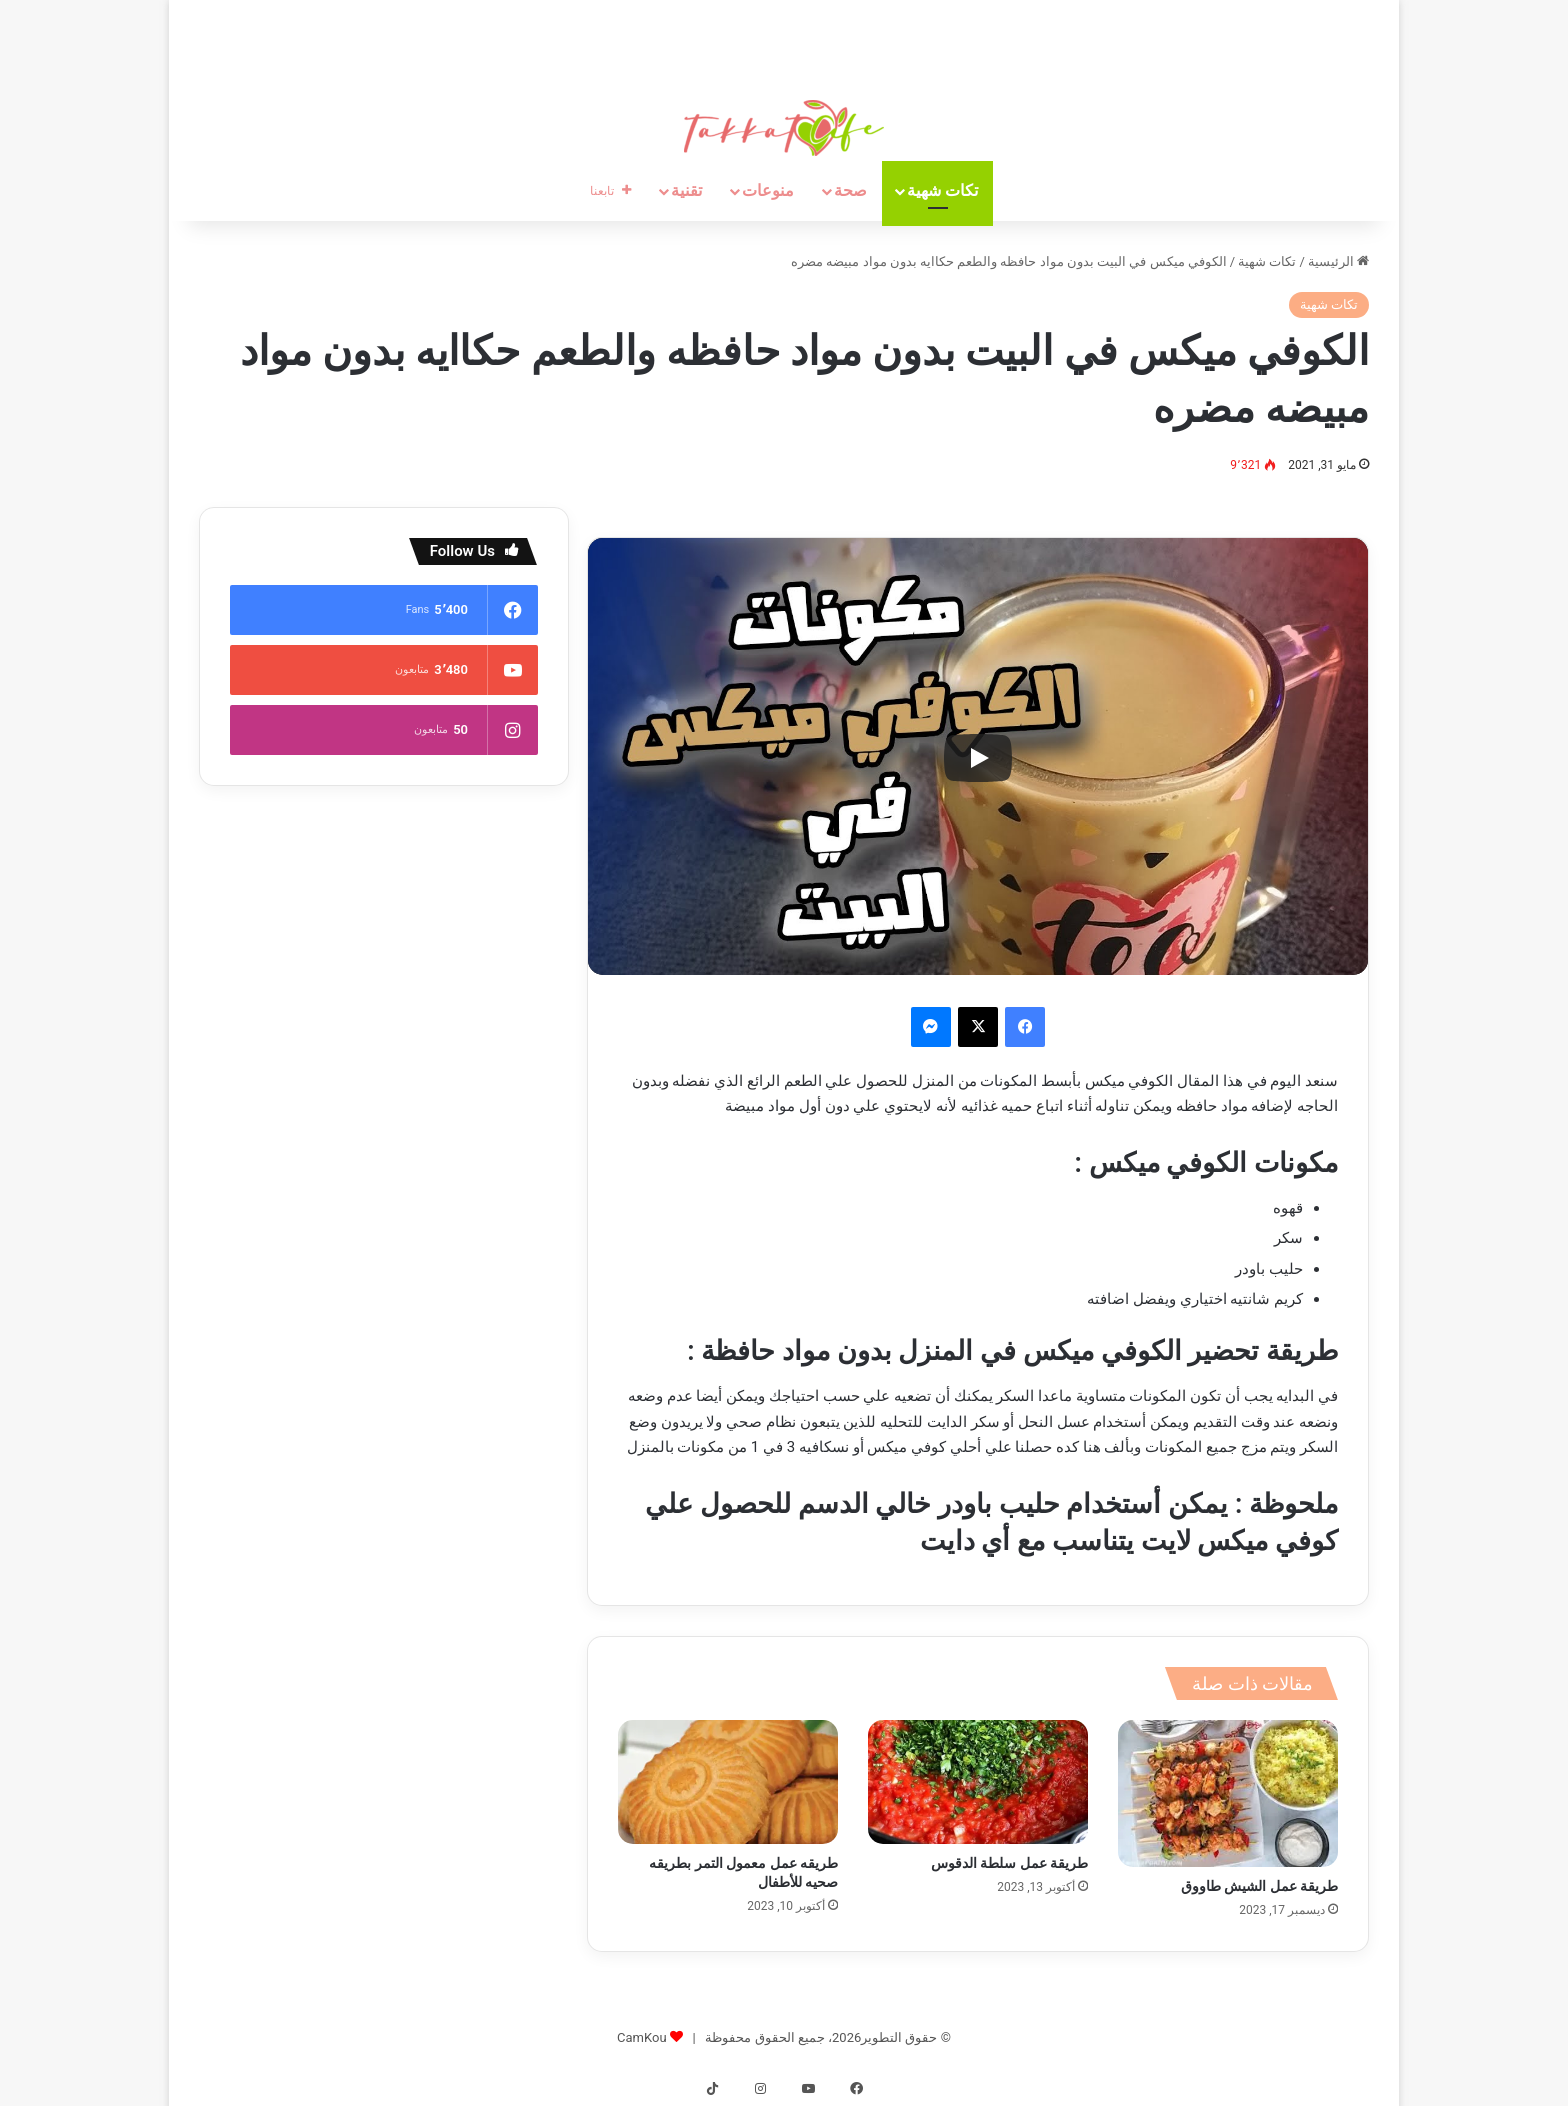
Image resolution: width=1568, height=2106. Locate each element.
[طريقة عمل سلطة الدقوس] (978, 1782)
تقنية (686, 190)
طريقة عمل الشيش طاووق (1259, 1886)
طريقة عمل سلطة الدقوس (1009, 1863)
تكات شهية (942, 190)
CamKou (642, 2037)
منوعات (768, 190)
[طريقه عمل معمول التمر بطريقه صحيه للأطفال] (728, 1782)
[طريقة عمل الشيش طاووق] (1228, 1793)
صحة (850, 190)
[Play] (978, 758)
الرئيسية (1338, 261)
